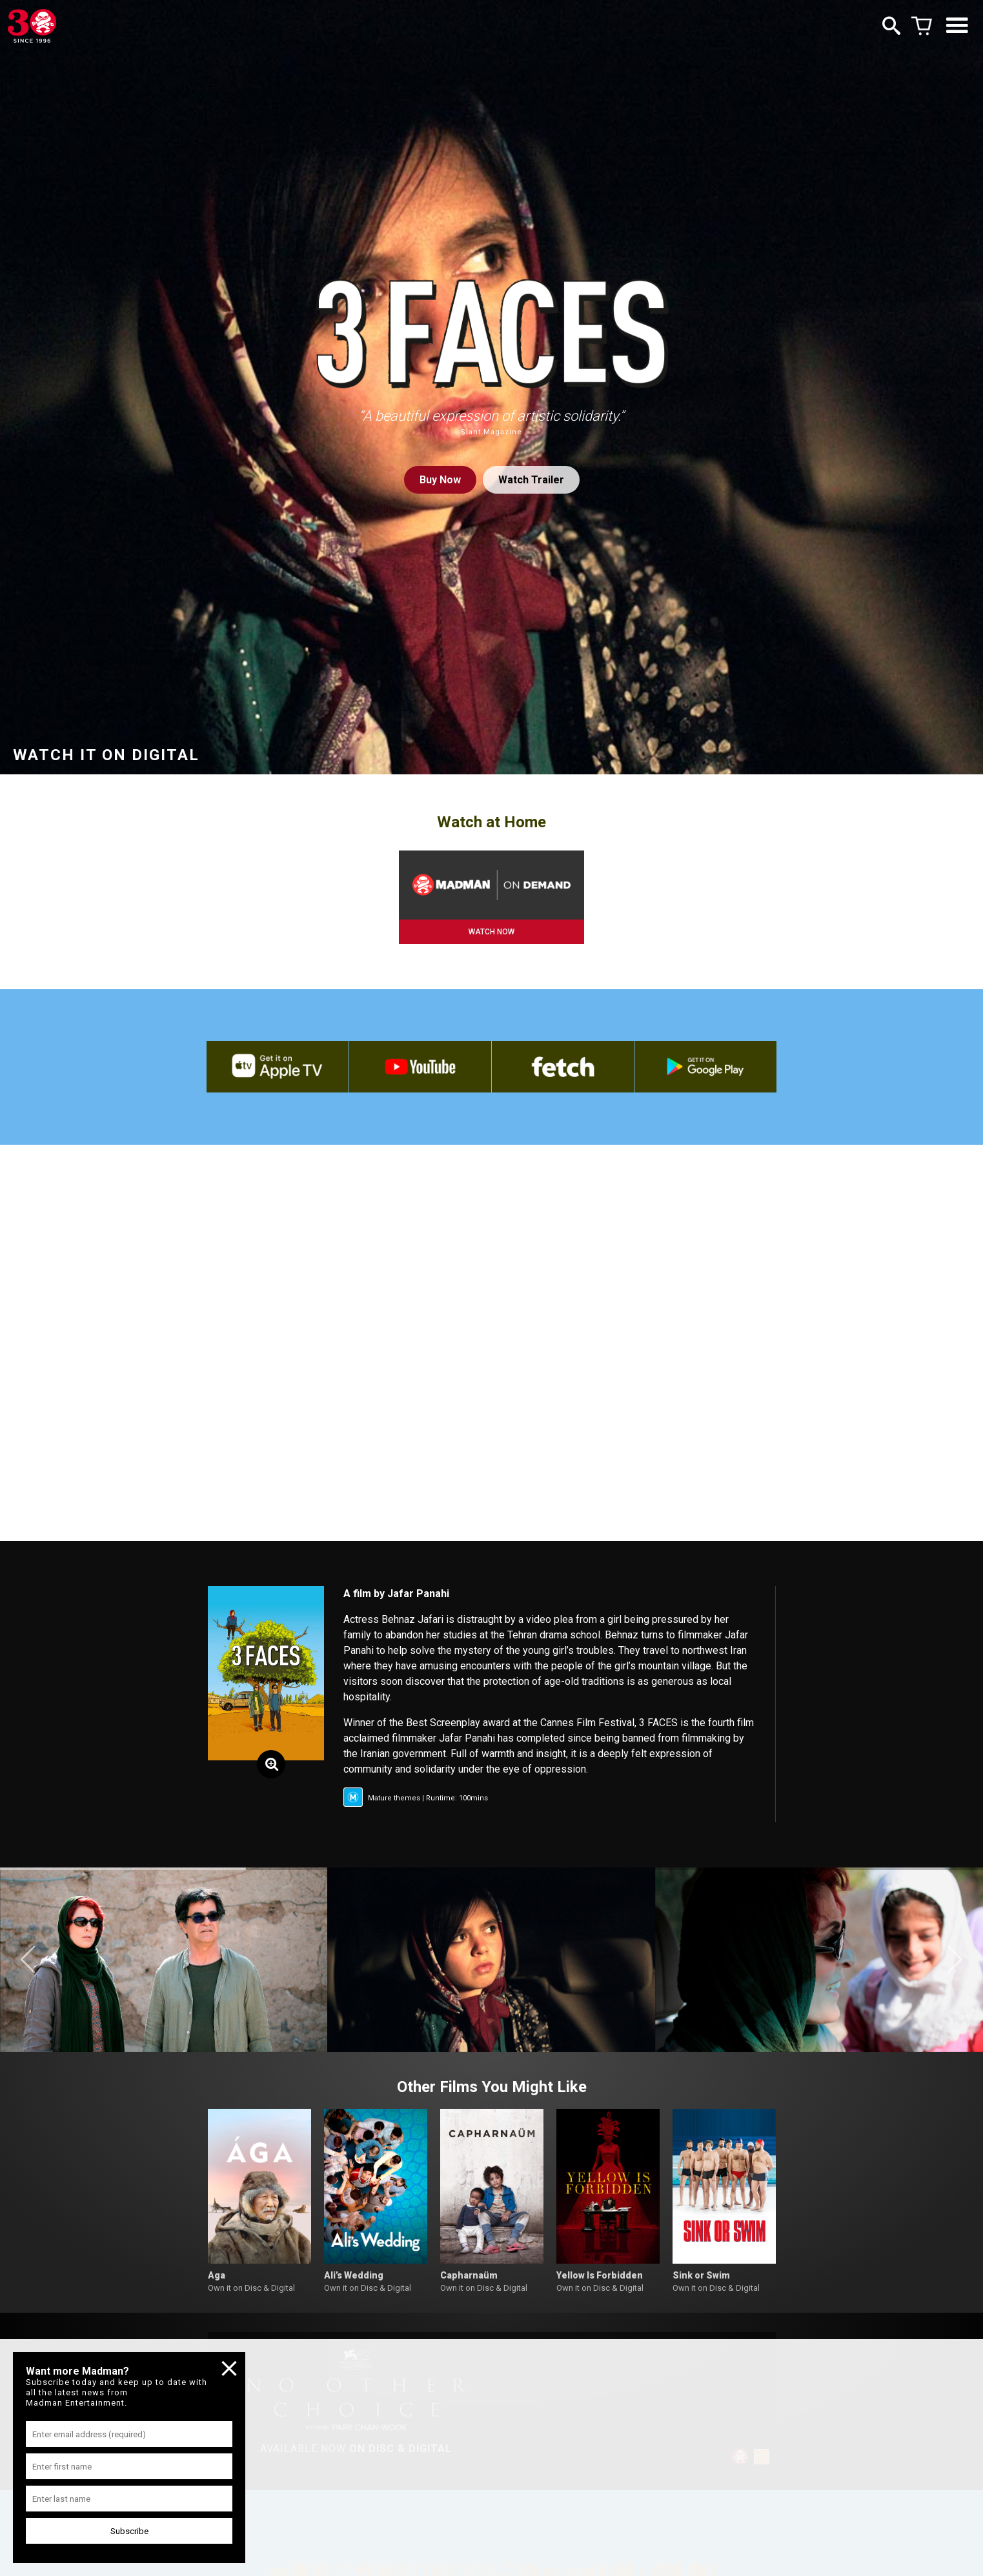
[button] (28, 1960)
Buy (440, 480)
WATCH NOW (491, 931)
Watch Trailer (531, 480)
